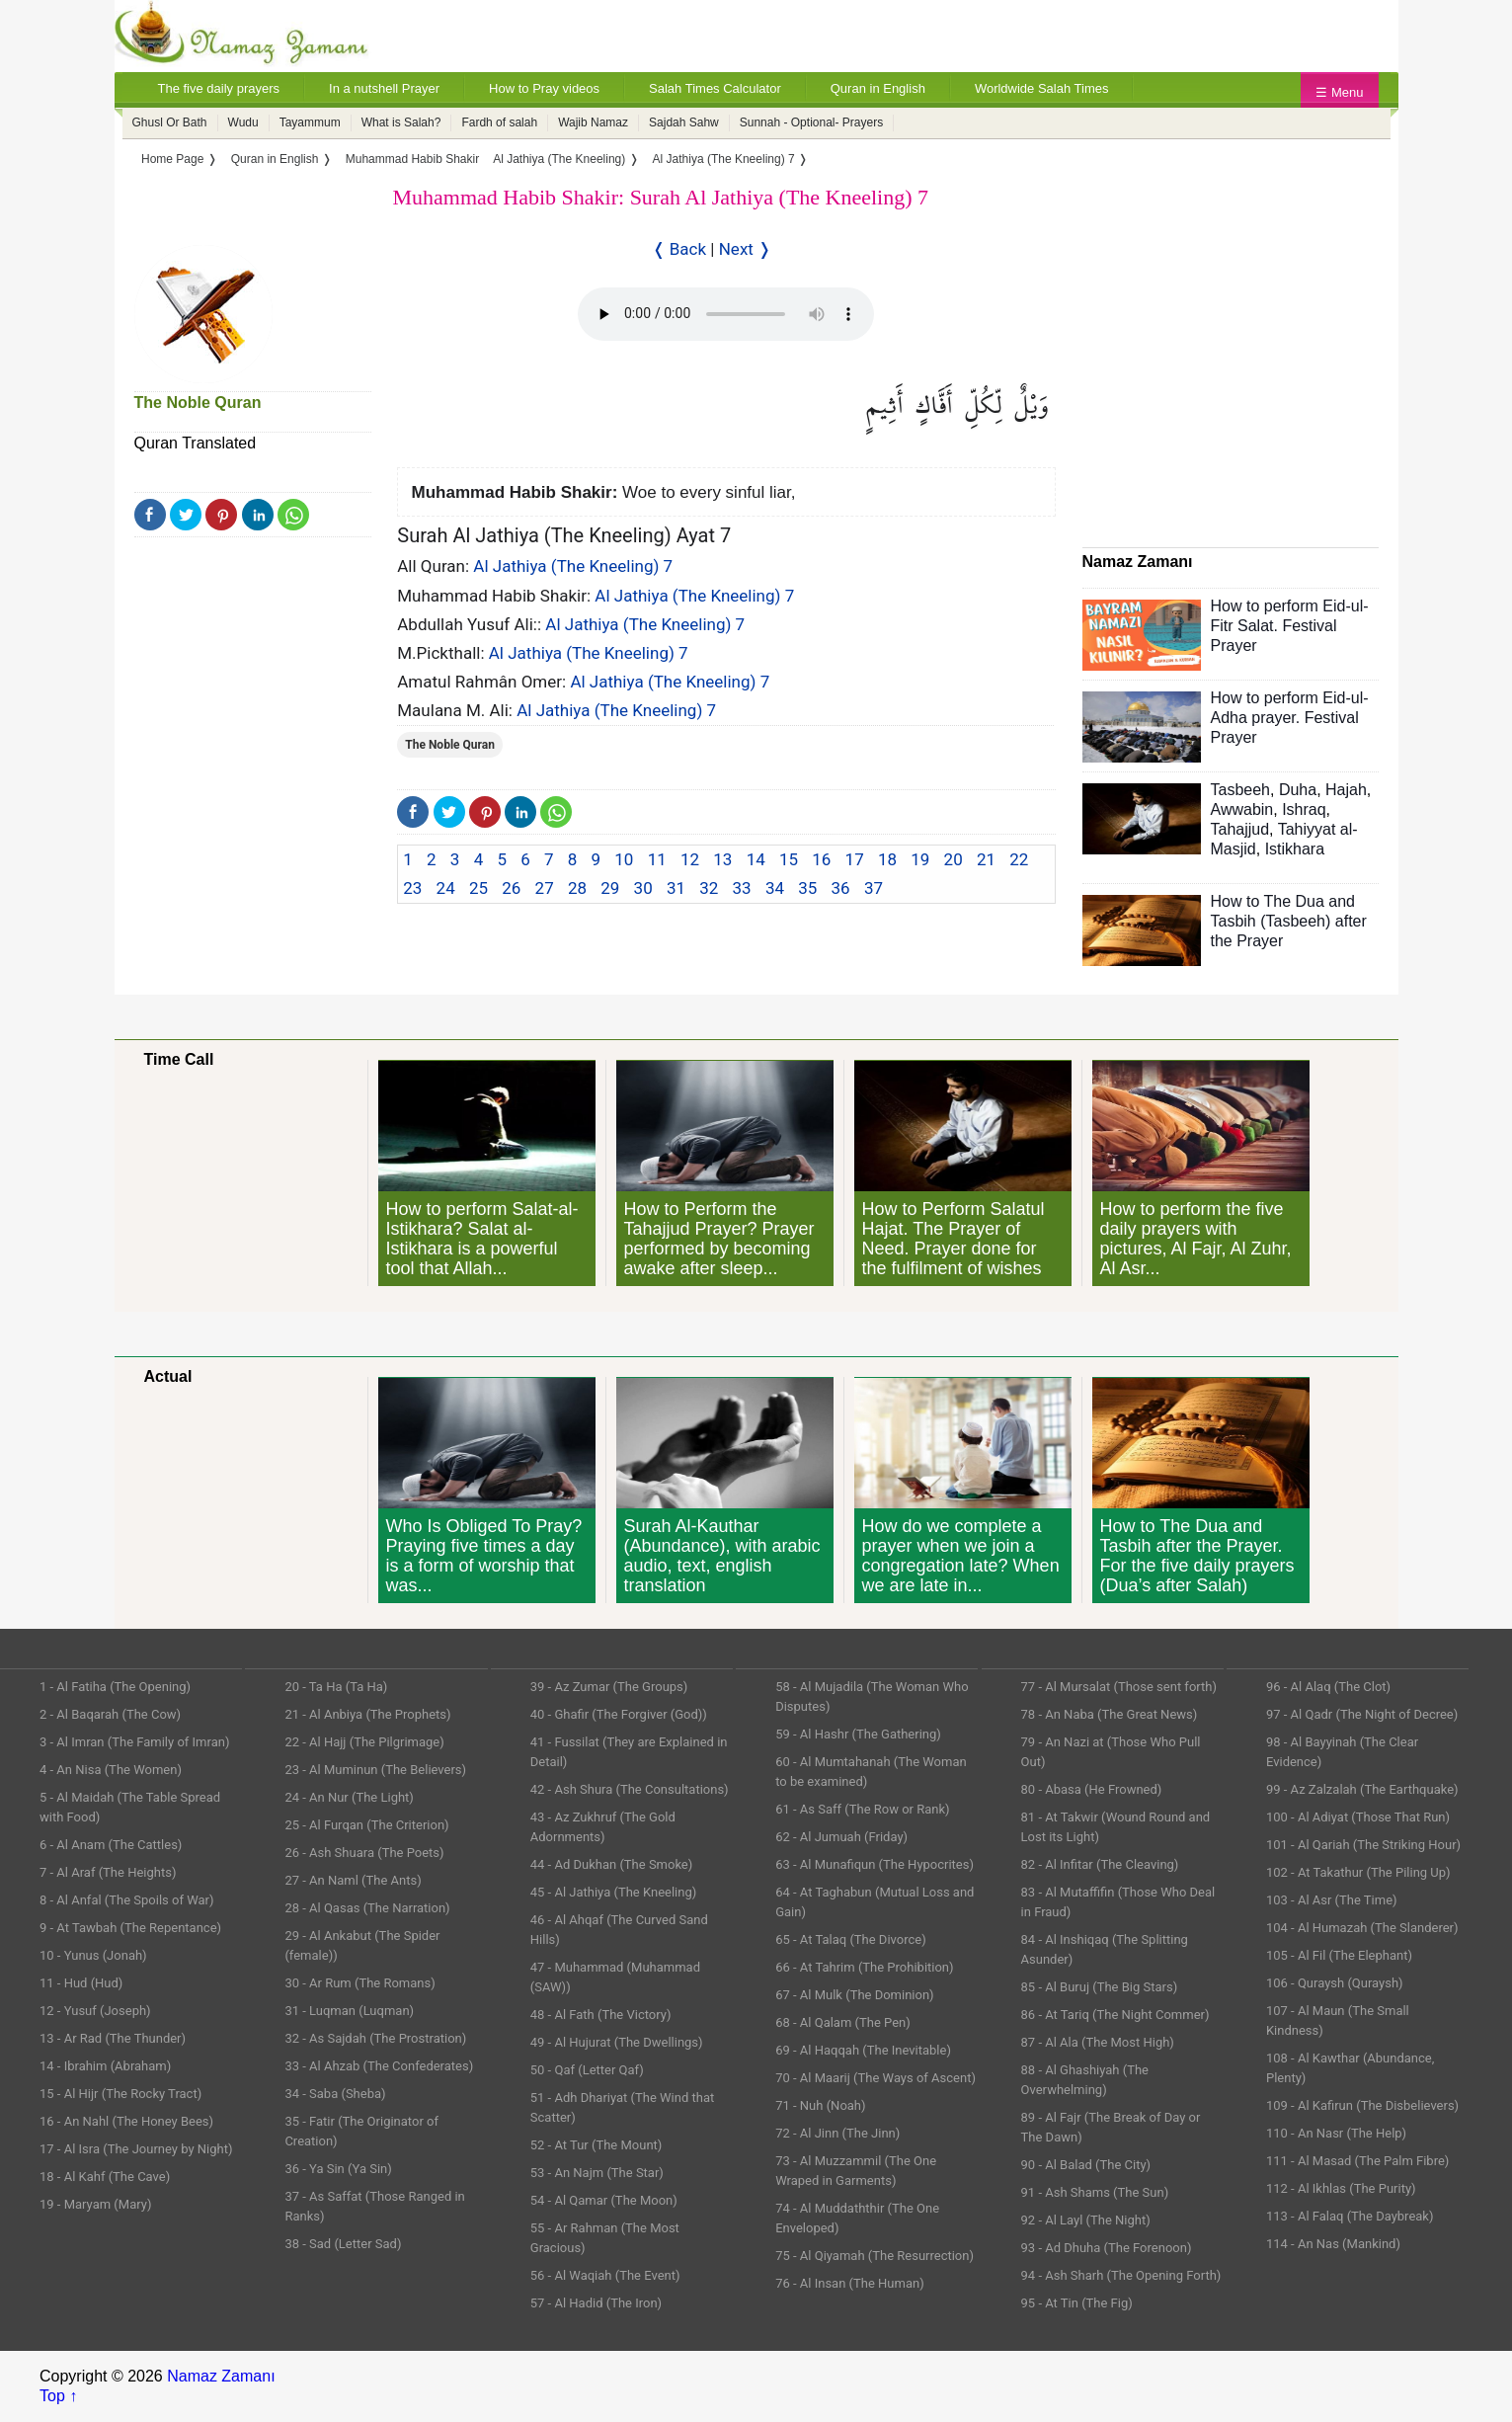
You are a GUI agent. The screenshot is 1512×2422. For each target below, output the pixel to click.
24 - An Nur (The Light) (349, 1797)
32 (708, 888)
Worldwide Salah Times (1042, 88)
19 (920, 859)
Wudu (243, 122)
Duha (1297, 789)
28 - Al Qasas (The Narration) (366, 1907)
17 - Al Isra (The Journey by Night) (136, 2148)
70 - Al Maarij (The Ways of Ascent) (875, 2077)
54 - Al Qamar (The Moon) (603, 2200)
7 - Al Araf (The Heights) (108, 1872)
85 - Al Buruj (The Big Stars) (1099, 1986)
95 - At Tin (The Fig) (1077, 2303)
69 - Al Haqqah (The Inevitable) (863, 2050)
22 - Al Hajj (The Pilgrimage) (363, 1742)
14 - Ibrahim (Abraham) (105, 2066)
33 (742, 888)
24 (446, 888)
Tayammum (310, 122)
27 (544, 888)
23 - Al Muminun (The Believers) (375, 1769)
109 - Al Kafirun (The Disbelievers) (1362, 2105)
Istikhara (1294, 849)
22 (1018, 859)
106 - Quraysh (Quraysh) (1334, 1983)
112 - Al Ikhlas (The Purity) (1341, 2188)
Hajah (1346, 789)
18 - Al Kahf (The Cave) (105, 2176)
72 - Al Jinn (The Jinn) (837, 2133)
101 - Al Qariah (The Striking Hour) (1363, 1844)
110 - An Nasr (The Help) (1336, 2133)
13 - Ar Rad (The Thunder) (113, 2038)
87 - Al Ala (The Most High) (1097, 2042)
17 (854, 859)
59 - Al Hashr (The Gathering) (858, 1734)
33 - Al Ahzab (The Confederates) (378, 2066)
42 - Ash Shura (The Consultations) (629, 1789)
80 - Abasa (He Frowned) (1091, 1789)
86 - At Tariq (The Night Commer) (1115, 2014)
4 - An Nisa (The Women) (111, 1769)
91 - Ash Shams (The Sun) (1095, 2192)
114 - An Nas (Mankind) (1333, 2243)
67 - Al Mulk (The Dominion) (854, 1994)
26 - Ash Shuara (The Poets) (363, 1852)
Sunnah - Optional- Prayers (811, 122)
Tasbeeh (1241, 789)
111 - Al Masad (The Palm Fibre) (1357, 2160)
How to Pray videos (544, 88)
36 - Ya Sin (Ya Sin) (337, 2168)
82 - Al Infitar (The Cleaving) (1100, 1864)
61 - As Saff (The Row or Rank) (862, 1809)
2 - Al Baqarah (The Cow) (110, 1714)
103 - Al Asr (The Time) (1331, 1900)
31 (676, 888)
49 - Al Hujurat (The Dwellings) (616, 2042)
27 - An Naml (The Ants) (352, 1880)
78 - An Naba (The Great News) (1109, 1714)
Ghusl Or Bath (169, 122)
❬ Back (679, 249)
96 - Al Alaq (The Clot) (1328, 1686)
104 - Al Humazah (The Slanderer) (1362, 1927)
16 (821, 859)
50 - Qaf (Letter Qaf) (587, 2069)
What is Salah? (401, 122)
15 (788, 859)
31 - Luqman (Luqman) (349, 2010)
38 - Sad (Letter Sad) (342, 2243)
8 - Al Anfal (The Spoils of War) (127, 1900)
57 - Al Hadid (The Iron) (596, 2303)
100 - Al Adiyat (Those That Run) (1358, 1817)
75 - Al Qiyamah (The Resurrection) (874, 2255)
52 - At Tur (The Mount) (596, 2145)
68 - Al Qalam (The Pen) (843, 2022)
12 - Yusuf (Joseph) (95, 2010)
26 (511, 888)
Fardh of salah (499, 122)
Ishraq (1303, 809)
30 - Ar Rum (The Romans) (359, 1983)
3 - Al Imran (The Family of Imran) (134, 1742)
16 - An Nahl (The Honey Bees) (126, 2121)
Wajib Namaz (593, 122)
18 (887, 859)
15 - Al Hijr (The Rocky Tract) (120, 2093)
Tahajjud (1240, 829)
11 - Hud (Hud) (81, 1983)
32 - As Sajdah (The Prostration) (375, 2038)
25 (478, 888)
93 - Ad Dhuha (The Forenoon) (1106, 2247)
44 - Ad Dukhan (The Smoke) (611, 1864)
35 (807, 888)
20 (953, 859)
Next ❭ (745, 249)
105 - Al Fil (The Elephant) (1339, 1955)
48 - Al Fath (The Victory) (601, 2014)
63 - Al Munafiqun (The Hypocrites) (874, 1864)
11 (657, 859)
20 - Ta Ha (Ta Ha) (335, 1686)
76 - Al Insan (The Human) (849, 2283)
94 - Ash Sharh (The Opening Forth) (1121, 2275)
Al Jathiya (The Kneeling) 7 (573, 566)
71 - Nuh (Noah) (820, 2105)
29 (609, 888)
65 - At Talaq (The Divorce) (850, 1939)
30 (643, 888)
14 (756, 859)
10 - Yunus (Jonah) (93, 1955)
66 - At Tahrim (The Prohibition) (864, 1967)
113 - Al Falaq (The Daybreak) (1350, 2216)
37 (873, 888)
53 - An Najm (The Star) (597, 2172)
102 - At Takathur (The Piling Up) (1358, 1872)
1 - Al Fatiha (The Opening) (115, 1686)
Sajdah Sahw (684, 122)
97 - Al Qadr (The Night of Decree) (1362, 1714)
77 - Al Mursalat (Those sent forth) (1119, 1686)
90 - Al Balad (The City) (1086, 2164)
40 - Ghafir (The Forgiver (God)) (618, 1714)
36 (841, 888)
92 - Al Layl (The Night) (1086, 2220)
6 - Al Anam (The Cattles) (111, 1844)
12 (689, 859)
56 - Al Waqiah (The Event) (605, 2275)
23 (412, 888)
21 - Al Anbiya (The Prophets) (367, 1714)
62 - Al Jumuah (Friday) (841, 1836)
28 (577, 888)
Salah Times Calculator (715, 88)
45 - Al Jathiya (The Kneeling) (613, 1892)
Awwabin (1242, 809)
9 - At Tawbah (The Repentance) (130, 1927)
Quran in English (878, 88)
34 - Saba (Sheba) (334, 2093)
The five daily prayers (219, 88)
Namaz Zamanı (221, 2376)
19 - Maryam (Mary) (95, 2204)
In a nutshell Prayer (384, 88)
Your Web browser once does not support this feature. (726, 314)
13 (722, 859)
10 (623, 859)
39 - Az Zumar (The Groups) (609, 1686)
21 (986, 859)
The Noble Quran (198, 402)
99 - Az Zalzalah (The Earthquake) (1362, 1789)
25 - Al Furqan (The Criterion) (366, 1824)
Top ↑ (58, 2395)
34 (774, 888)
